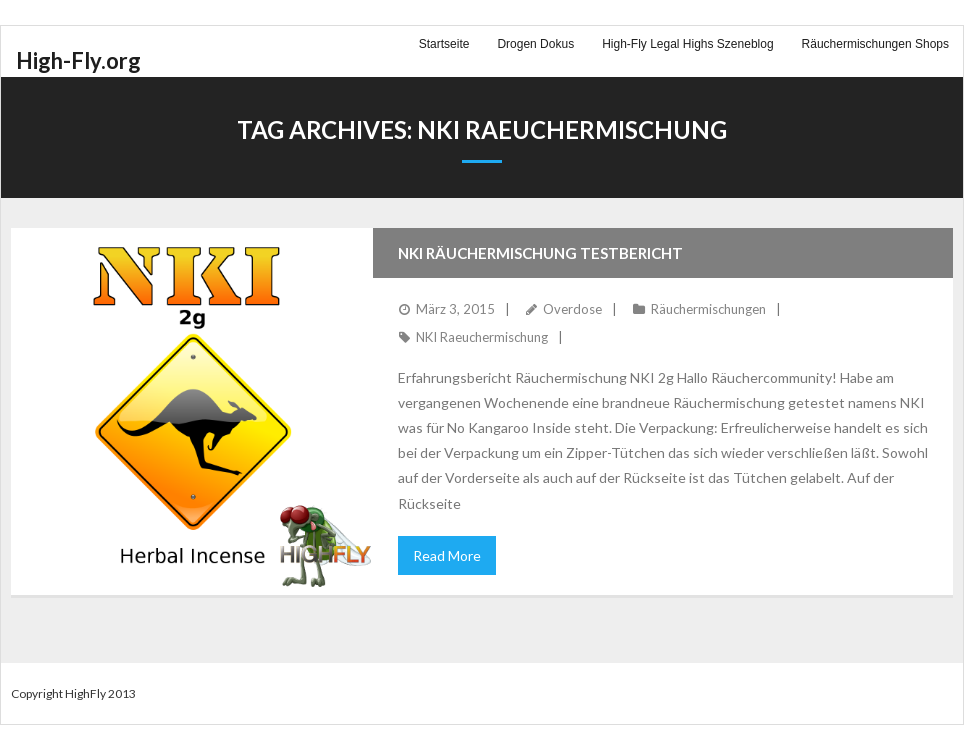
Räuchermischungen (708, 309)
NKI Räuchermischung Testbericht (540, 253)
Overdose (572, 309)
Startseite (444, 44)
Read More (447, 555)
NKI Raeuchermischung (482, 337)
